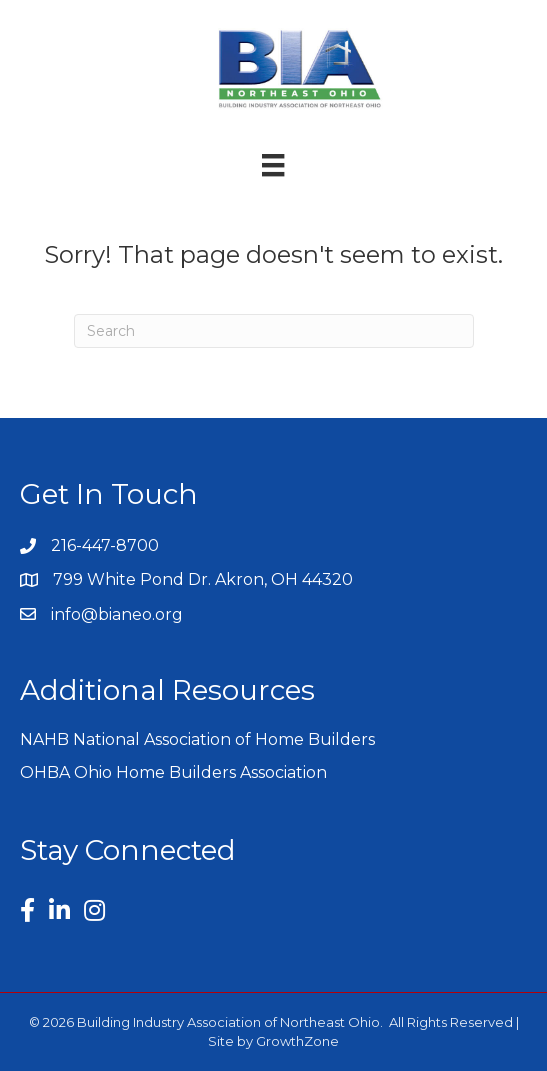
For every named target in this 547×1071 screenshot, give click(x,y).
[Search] (274, 331)
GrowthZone (297, 1041)
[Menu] (273, 165)
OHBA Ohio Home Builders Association (173, 772)
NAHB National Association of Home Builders (197, 739)
